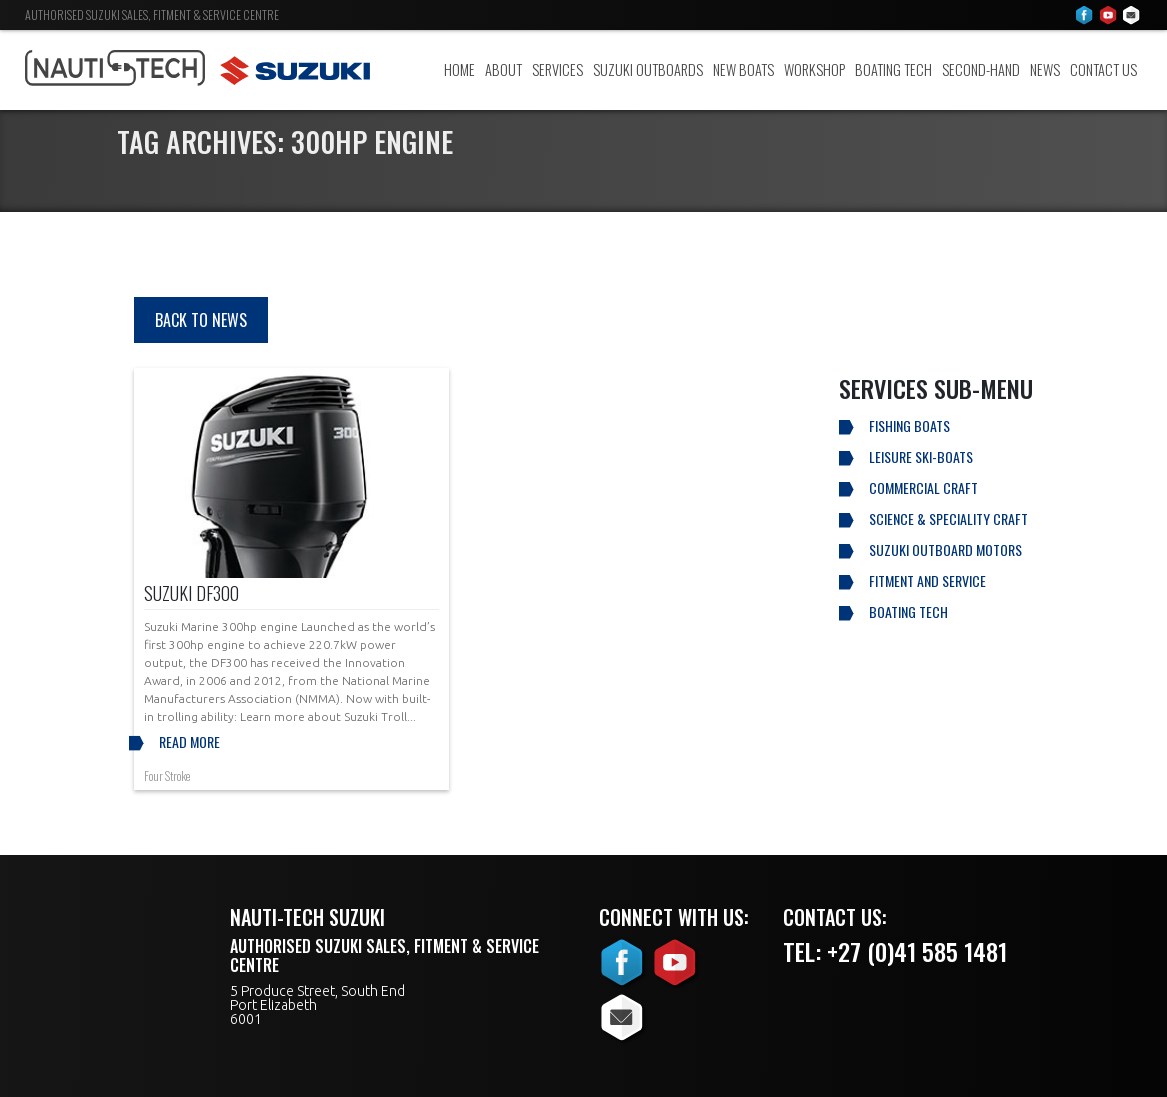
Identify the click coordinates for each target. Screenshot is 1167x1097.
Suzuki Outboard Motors (945, 549)
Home (459, 69)
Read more (189, 741)
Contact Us (1103, 69)
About (503, 69)
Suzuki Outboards (648, 69)
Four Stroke (167, 775)
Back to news (201, 320)
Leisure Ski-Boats (921, 456)
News (1045, 69)
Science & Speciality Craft (948, 518)
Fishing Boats (909, 425)
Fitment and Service (927, 580)
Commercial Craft (923, 487)
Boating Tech (893, 69)
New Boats (743, 69)
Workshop (814, 69)
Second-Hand (981, 69)
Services (557, 69)
